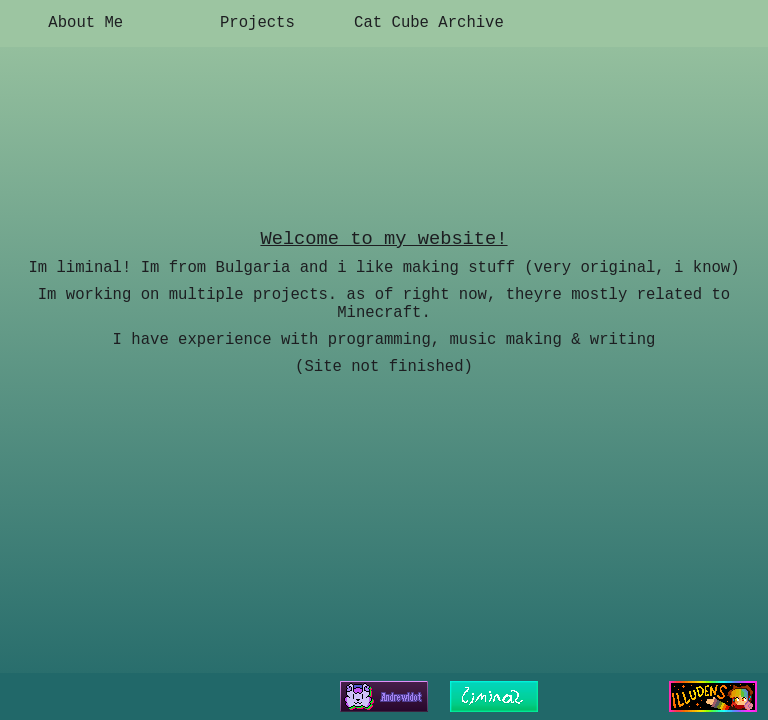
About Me (85, 23)
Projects (257, 23)
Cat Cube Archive (429, 23)
